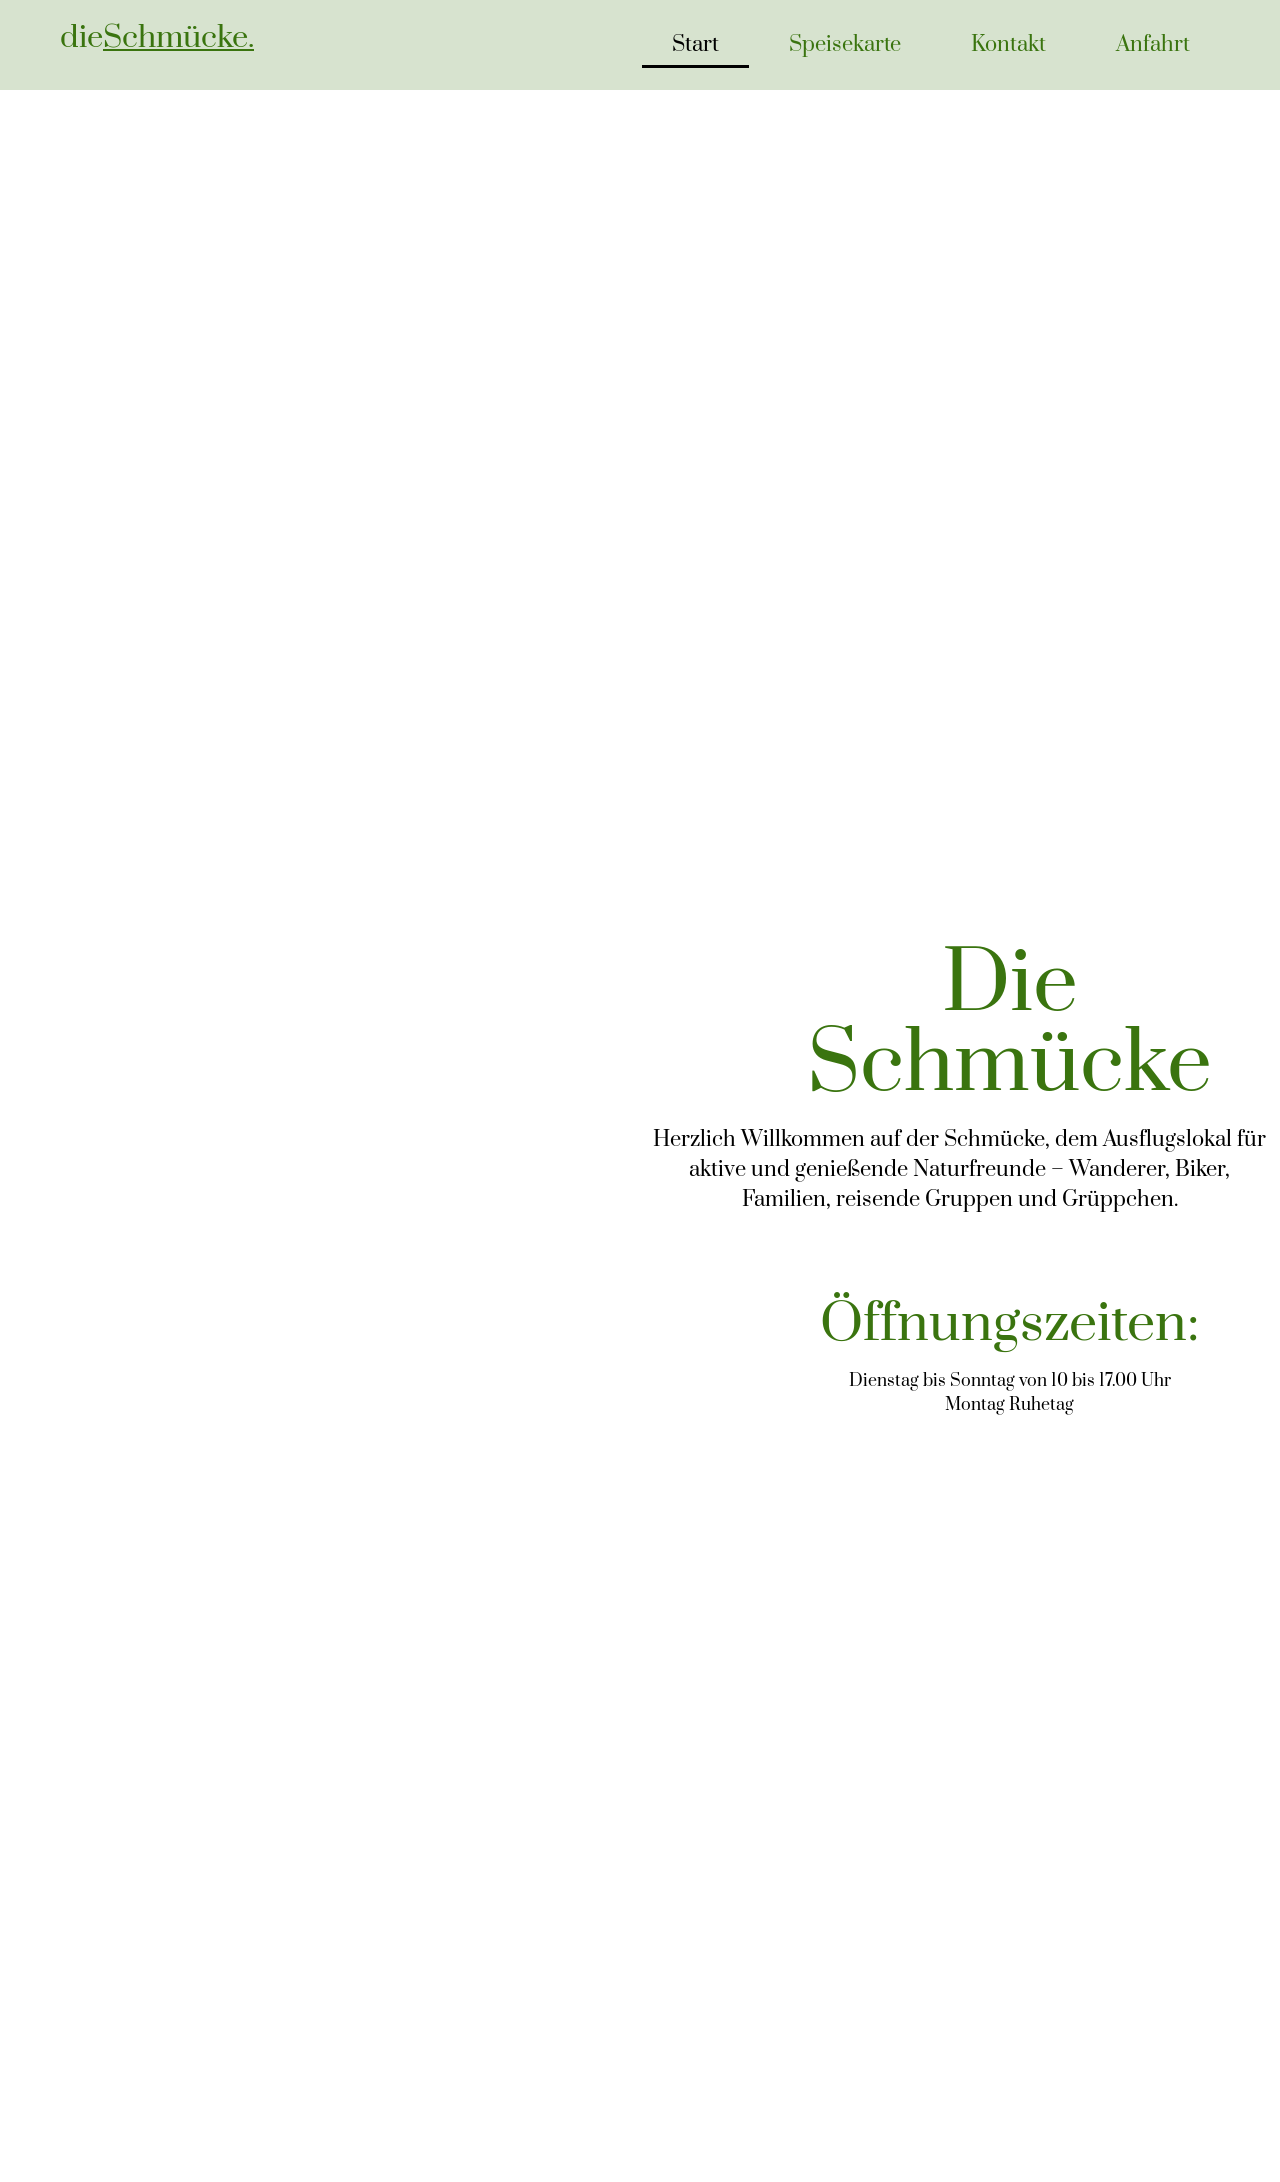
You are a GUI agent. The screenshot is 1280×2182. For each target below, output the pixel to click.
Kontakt (1008, 44)
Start (695, 44)
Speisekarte (845, 44)
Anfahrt (1153, 44)
